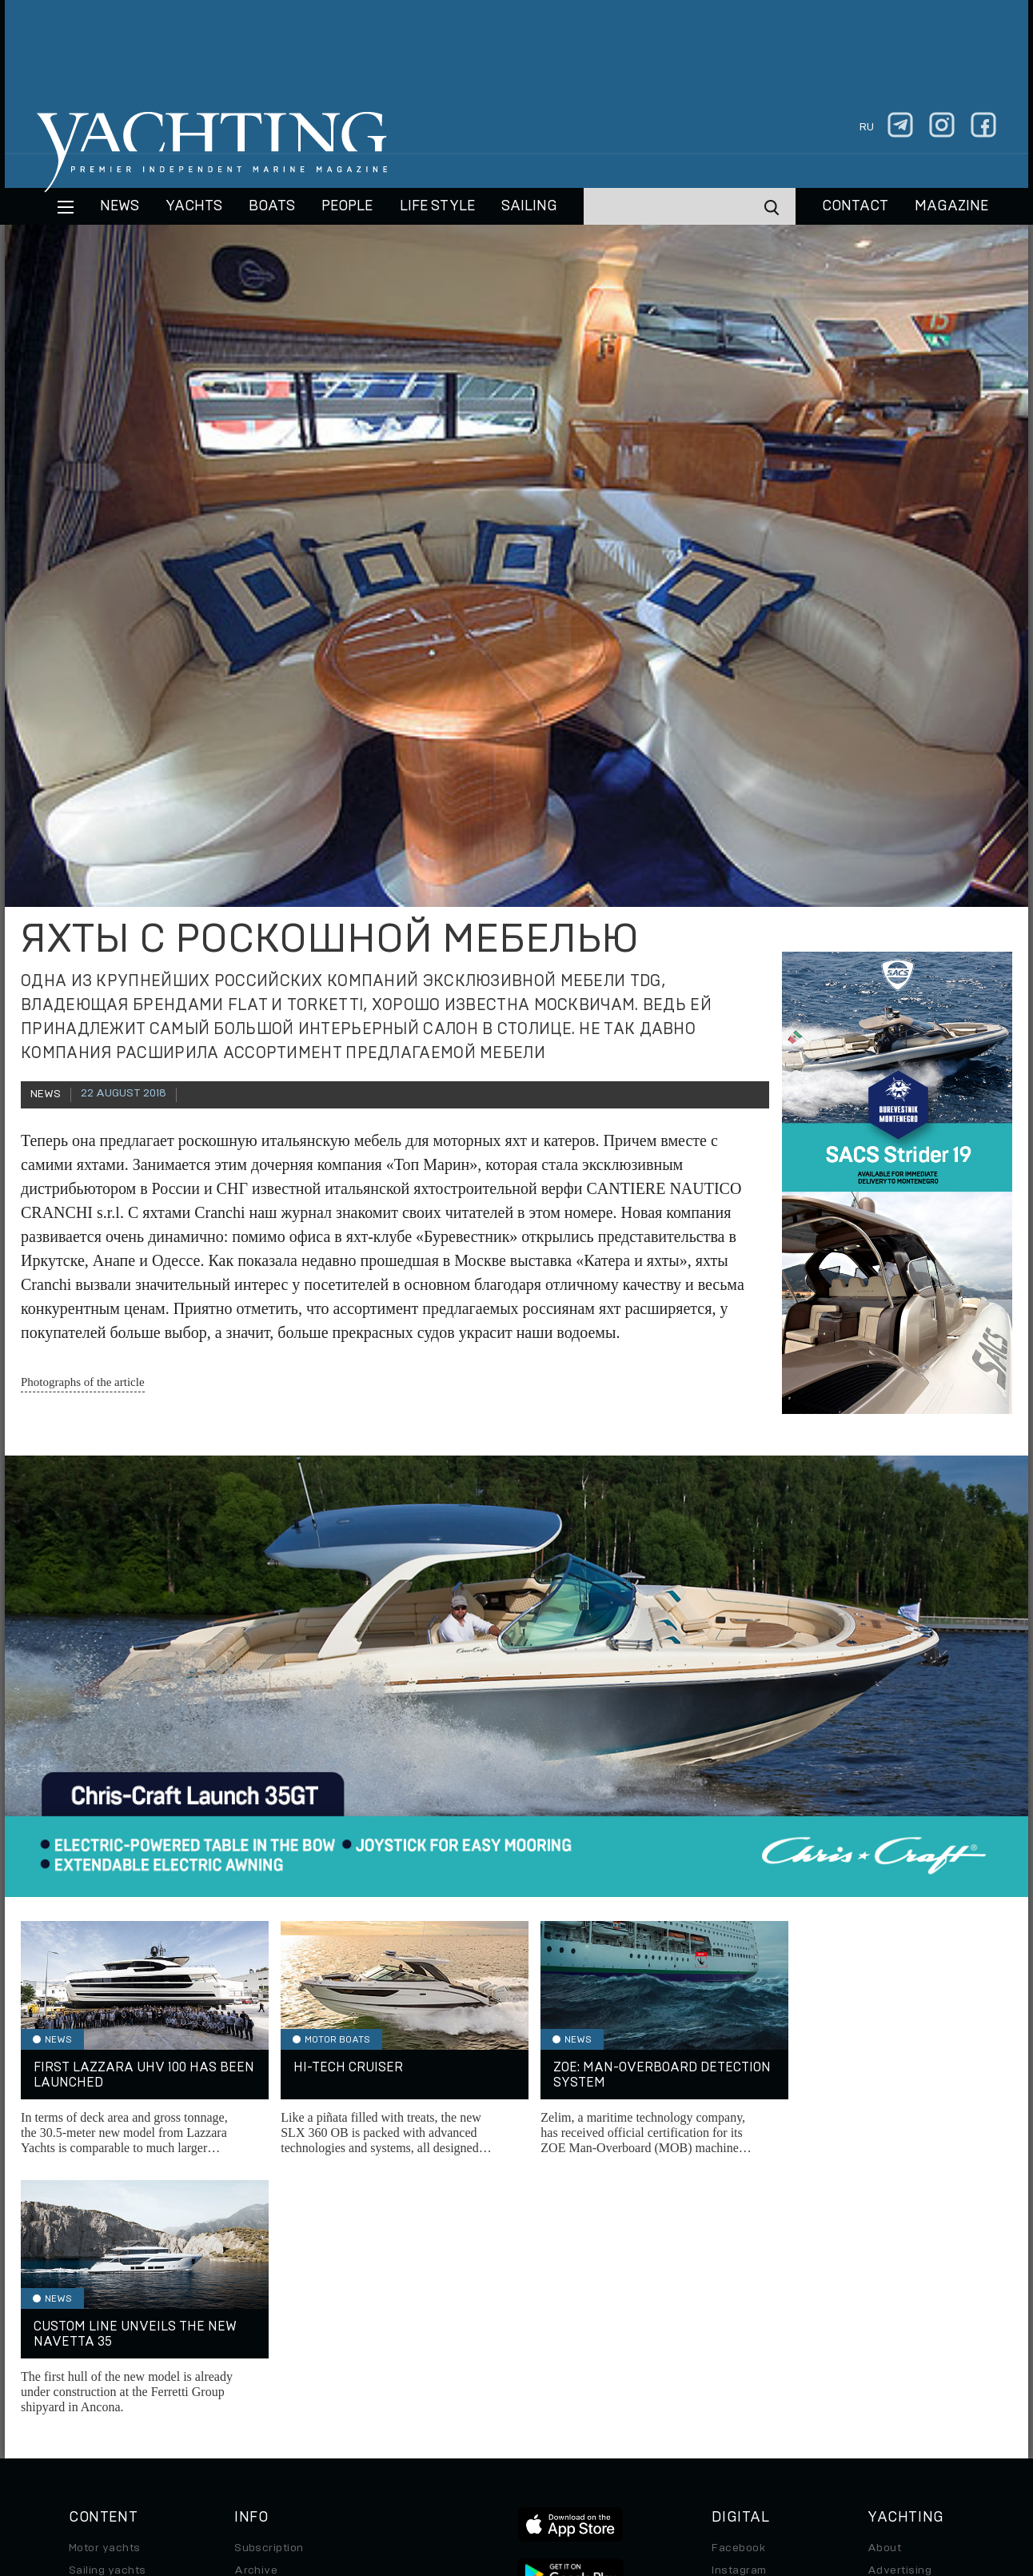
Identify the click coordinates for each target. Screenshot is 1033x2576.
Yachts (194, 206)
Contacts (892, 2334)
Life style (437, 206)
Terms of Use (591, 2466)
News (119, 206)
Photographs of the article (83, 1382)
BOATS (272, 206)
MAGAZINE (951, 206)
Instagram (739, 2312)
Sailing (529, 206)
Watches (93, 2424)
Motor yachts (105, 2289)
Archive (255, 2312)
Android (733, 2379)
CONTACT (855, 206)
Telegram (737, 2334)
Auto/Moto (98, 2401)
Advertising (899, 2312)
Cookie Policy (675, 2466)
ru (867, 127)
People (347, 206)
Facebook (738, 2289)
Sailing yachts (107, 2312)
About (884, 2289)
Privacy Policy (503, 2466)
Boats (85, 2334)
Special (89, 2379)
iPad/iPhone (745, 2356)
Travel (86, 2356)
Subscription (269, 2289)
